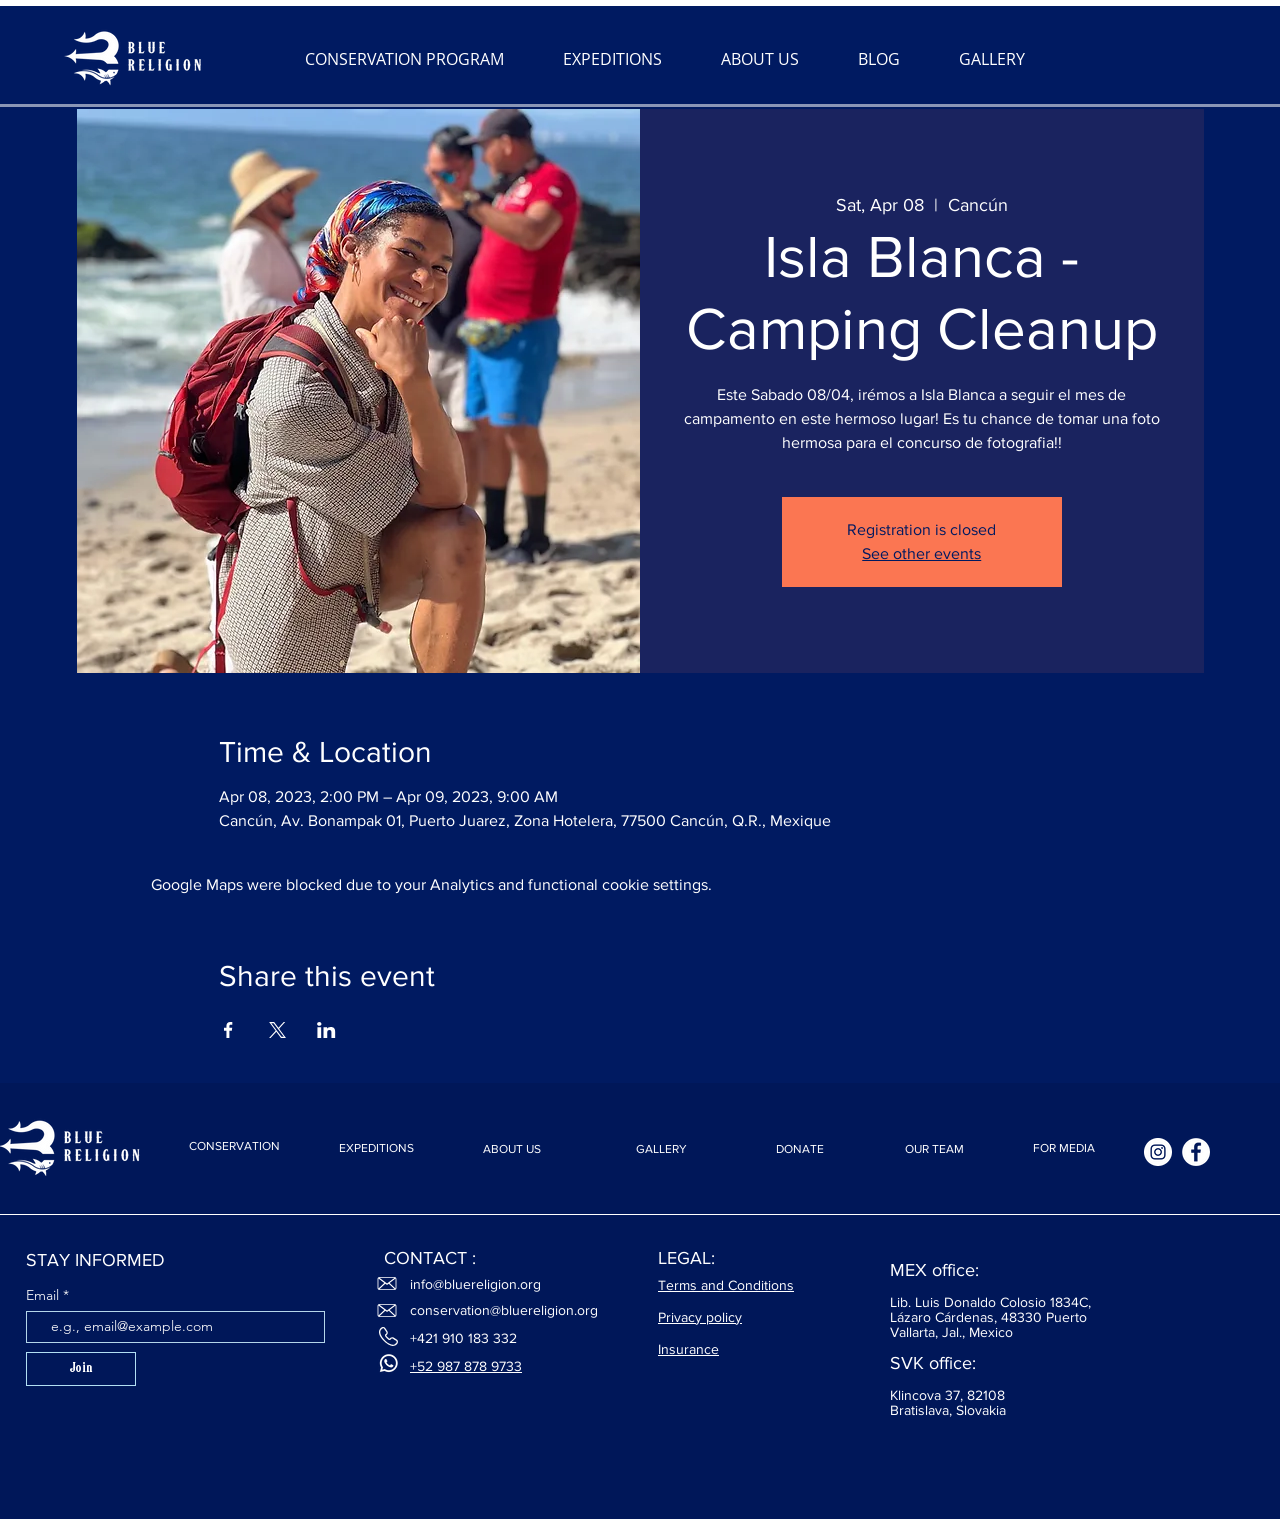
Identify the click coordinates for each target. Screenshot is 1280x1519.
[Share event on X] (277, 1030)
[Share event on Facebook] (228, 1030)
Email (44, 1295)
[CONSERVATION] (234, 1146)
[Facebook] (1196, 1152)
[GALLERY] (661, 1149)
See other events (921, 553)
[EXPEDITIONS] (376, 1148)
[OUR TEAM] (934, 1149)
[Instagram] (1158, 1152)
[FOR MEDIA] (1064, 1148)
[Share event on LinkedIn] (326, 1030)
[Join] (81, 1369)
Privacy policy (700, 1317)
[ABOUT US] (512, 1149)
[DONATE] (800, 1149)
